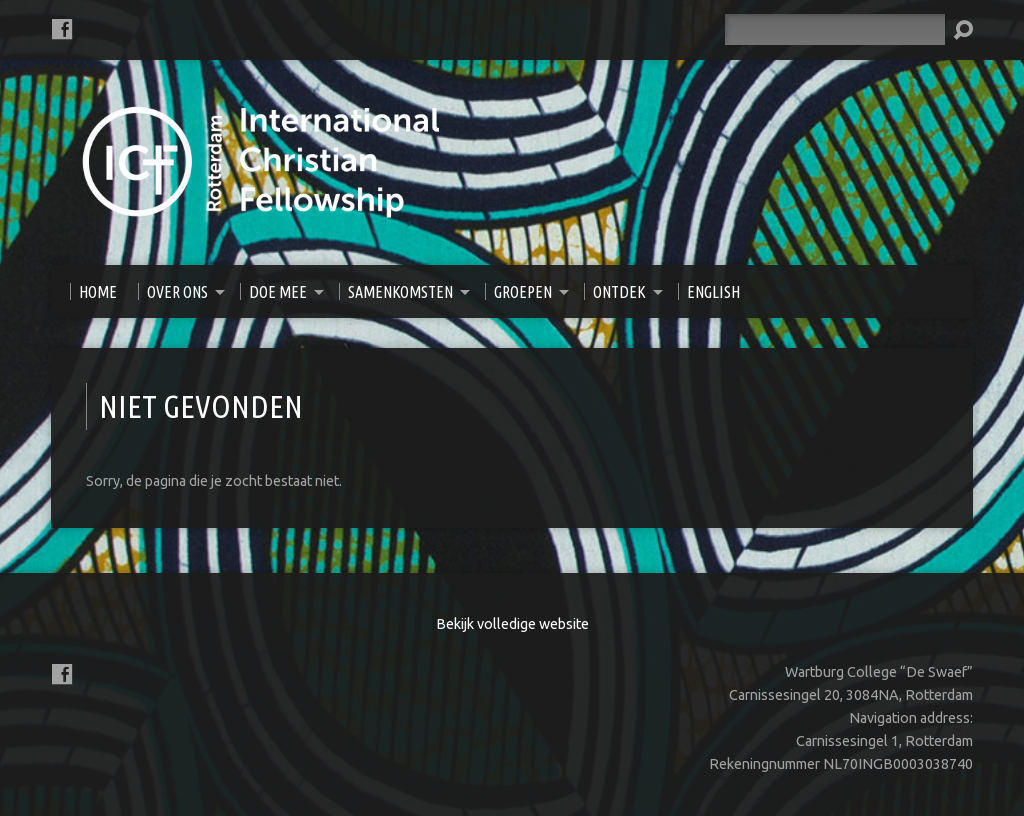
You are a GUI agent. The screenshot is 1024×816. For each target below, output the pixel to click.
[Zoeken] (835, 29)
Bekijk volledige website (512, 624)
